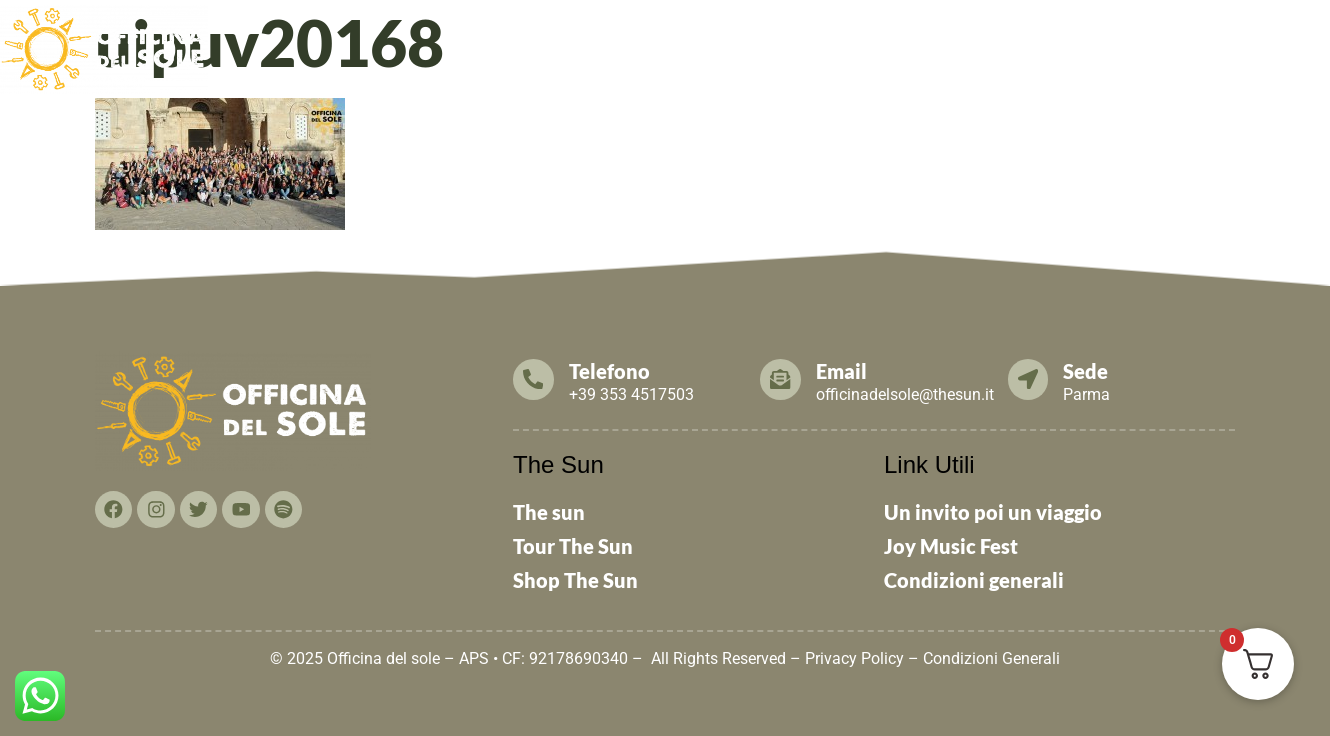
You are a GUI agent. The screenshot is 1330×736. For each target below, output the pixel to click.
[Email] (781, 379)
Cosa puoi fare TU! (1046, 42)
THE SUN (1284, 42)
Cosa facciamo (658, 42)
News (757, 42)
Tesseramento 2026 (873, 42)
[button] (534, 43)
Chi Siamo (534, 42)
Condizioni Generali (991, 658)
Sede (1087, 371)
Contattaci (1187, 42)
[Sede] (1029, 379)
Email (842, 371)
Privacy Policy (854, 658)
